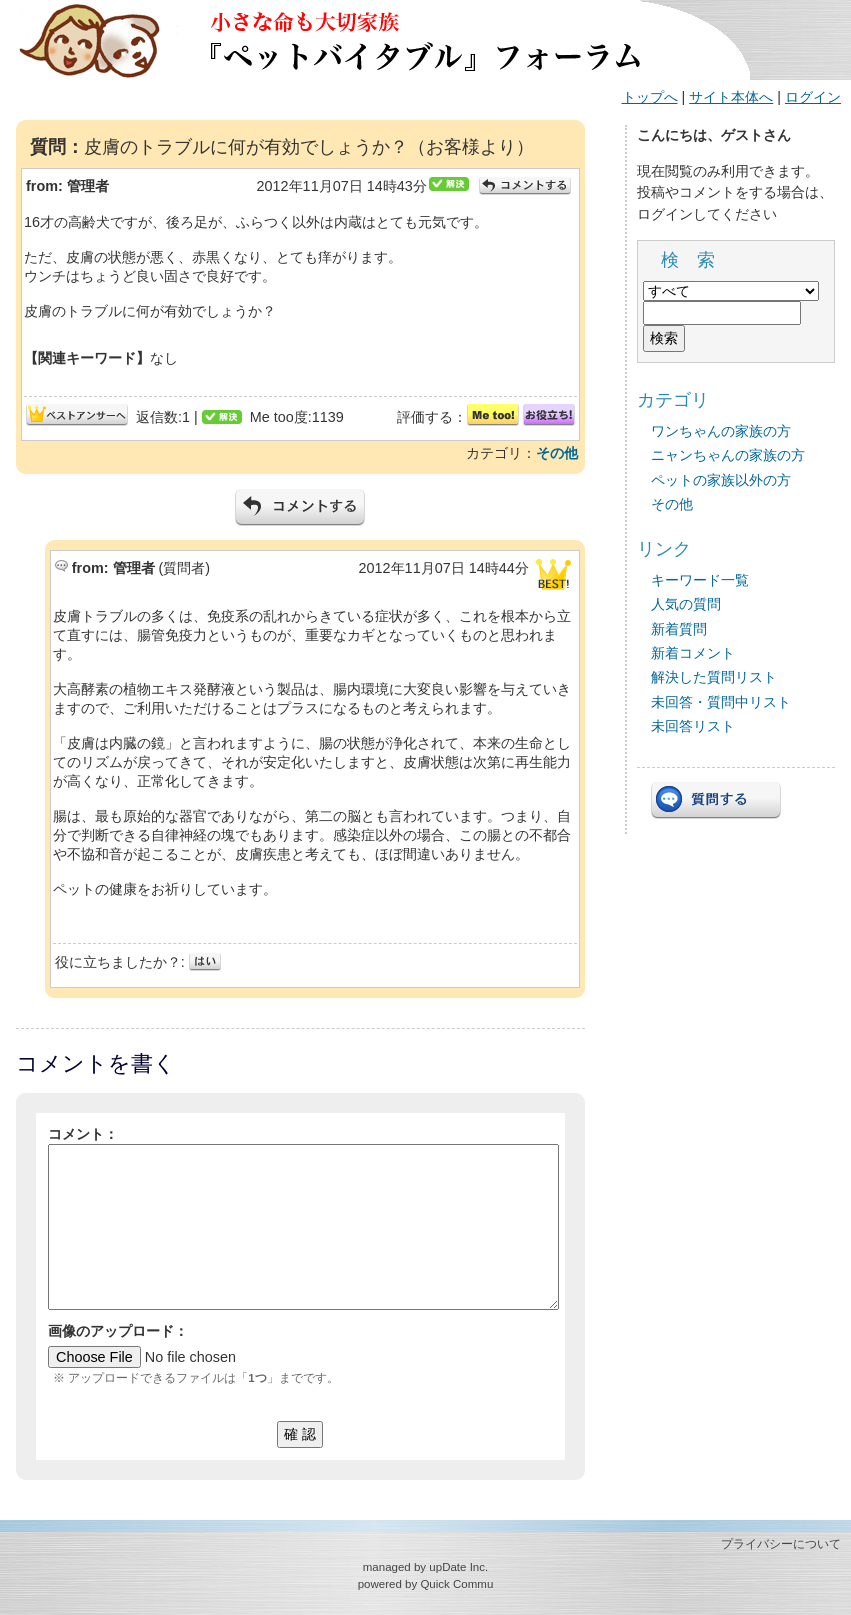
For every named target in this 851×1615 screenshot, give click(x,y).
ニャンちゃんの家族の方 (728, 455)
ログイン (813, 97)
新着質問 (679, 629)
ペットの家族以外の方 (721, 480)
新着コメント (693, 653)
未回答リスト (693, 726)
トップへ (650, 97)
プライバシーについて (781, 1544)
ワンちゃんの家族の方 (721, 431)
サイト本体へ (731, 97)
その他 (557, 453)
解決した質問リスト (714, 677)
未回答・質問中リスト (721, 702)
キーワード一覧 (700, 580)
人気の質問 (686, 604)
